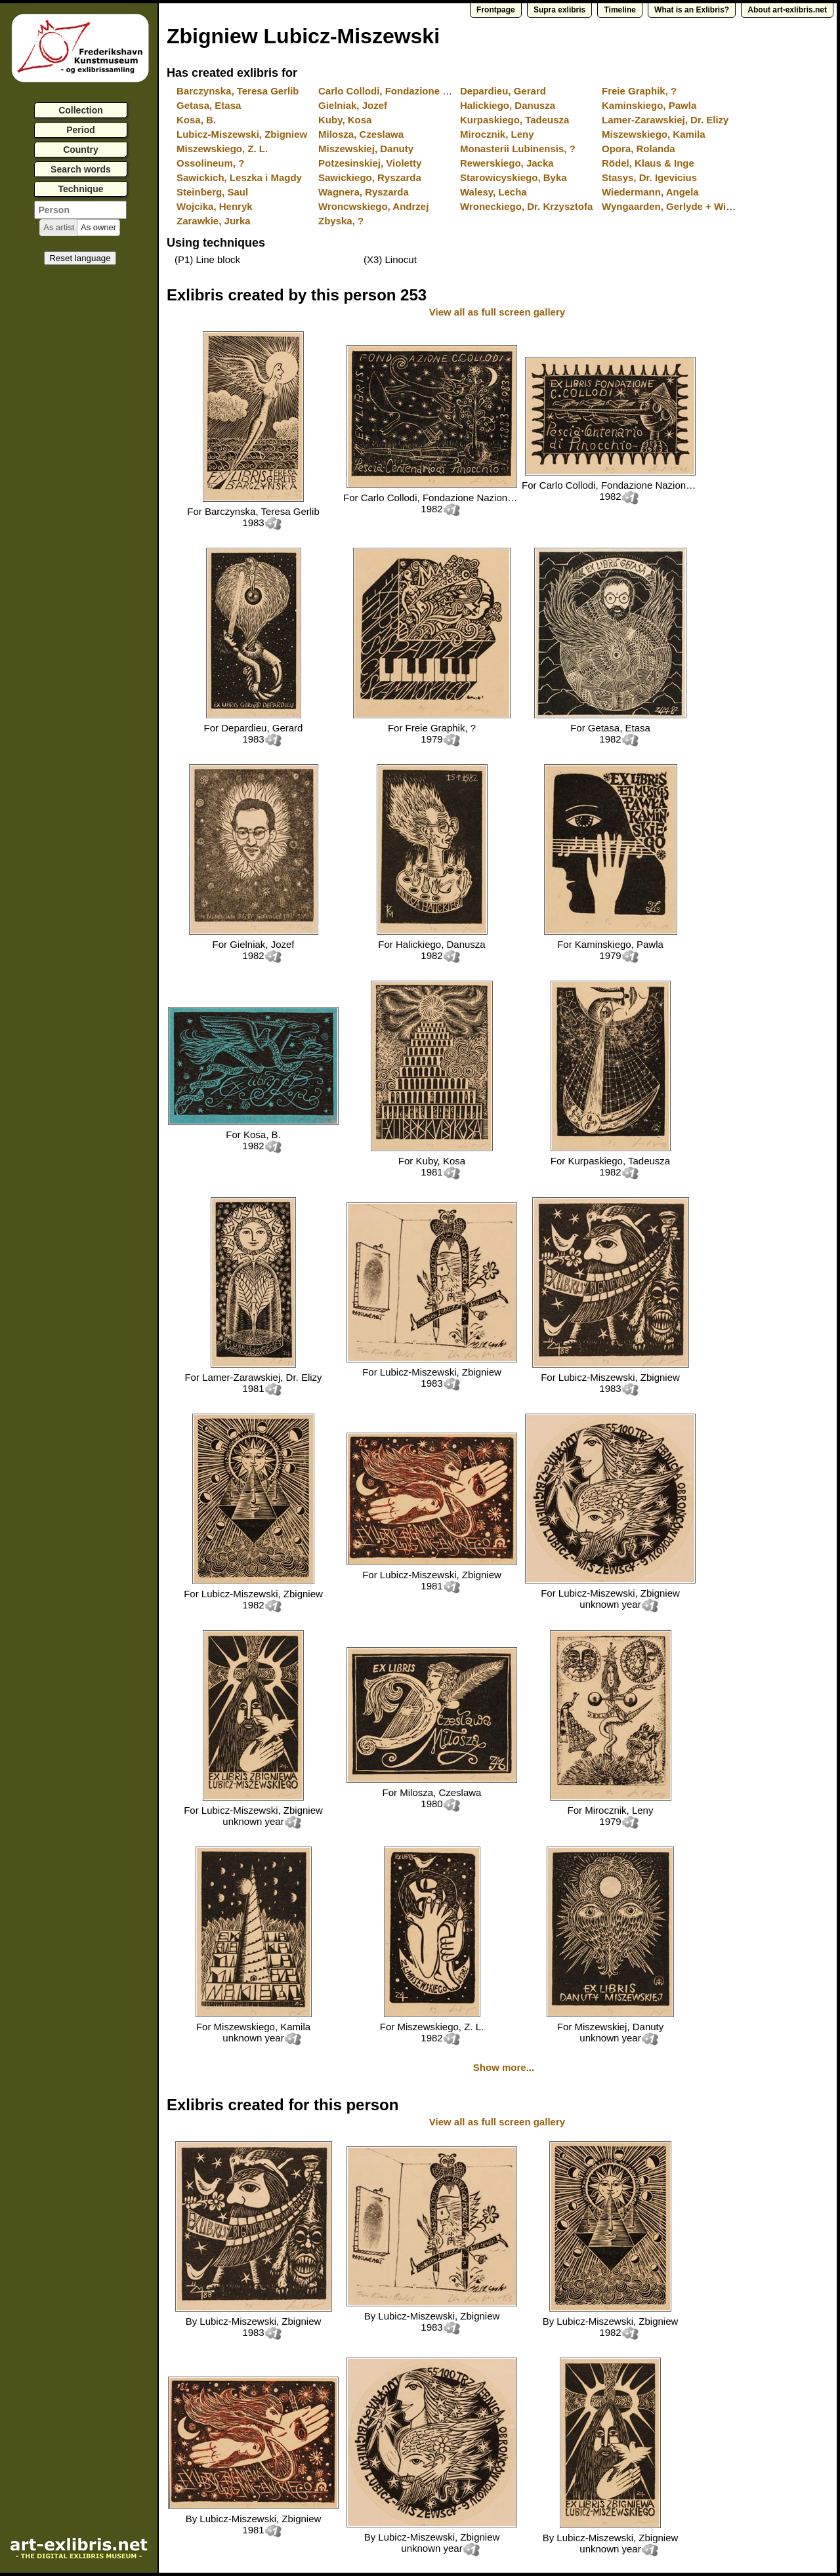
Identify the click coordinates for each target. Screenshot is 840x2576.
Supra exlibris (559, 9)
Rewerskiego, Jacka (507, 163)
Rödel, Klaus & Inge (648, 163)
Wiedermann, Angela (650, 191)
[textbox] (80, 210)
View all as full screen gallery (498, 311)
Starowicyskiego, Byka (513, 177)
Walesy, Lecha (493, 191)
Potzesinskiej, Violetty (369, 163)
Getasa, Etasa (209, 105)
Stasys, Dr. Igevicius (649, 177)
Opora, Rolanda (638, 148)
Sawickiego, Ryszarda (369, 177)
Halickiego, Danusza (507, 105)
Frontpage (495, 9)
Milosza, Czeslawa (361, 134)
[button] (58, 227)
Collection (80, 110)
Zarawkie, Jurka (214, 220)
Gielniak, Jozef (352, 105)
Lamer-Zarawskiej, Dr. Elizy (665, 119)
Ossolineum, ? (210, 163)
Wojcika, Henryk (215, 206)
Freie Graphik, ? (639, 90)
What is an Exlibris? (691, 9)
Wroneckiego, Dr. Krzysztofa (526, 206)
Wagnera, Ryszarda (363, 191)
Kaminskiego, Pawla (649, 105)
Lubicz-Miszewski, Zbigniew (242, 134)
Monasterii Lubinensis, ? (518, 148)
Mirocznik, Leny (497, 134)
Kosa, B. (196, 119)
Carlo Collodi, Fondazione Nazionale (403, 90)
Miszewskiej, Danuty (365, 148)
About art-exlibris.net (787, 9)
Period (80, 130)
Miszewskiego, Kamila (653, 134)
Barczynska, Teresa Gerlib (238, 90)
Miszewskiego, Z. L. (222, 148)
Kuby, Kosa (344, 119)
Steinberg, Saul (212, 191)
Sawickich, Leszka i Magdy (239, 177)
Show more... (503, 2067)
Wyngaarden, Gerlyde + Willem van (683, 206)
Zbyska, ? (341, 220)
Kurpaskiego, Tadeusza (514, 119)
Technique (81, 189)
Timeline (619, 9)
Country (80, 149)
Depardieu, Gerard (503, 90)
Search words (81, 169)
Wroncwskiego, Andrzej (373, 206)
